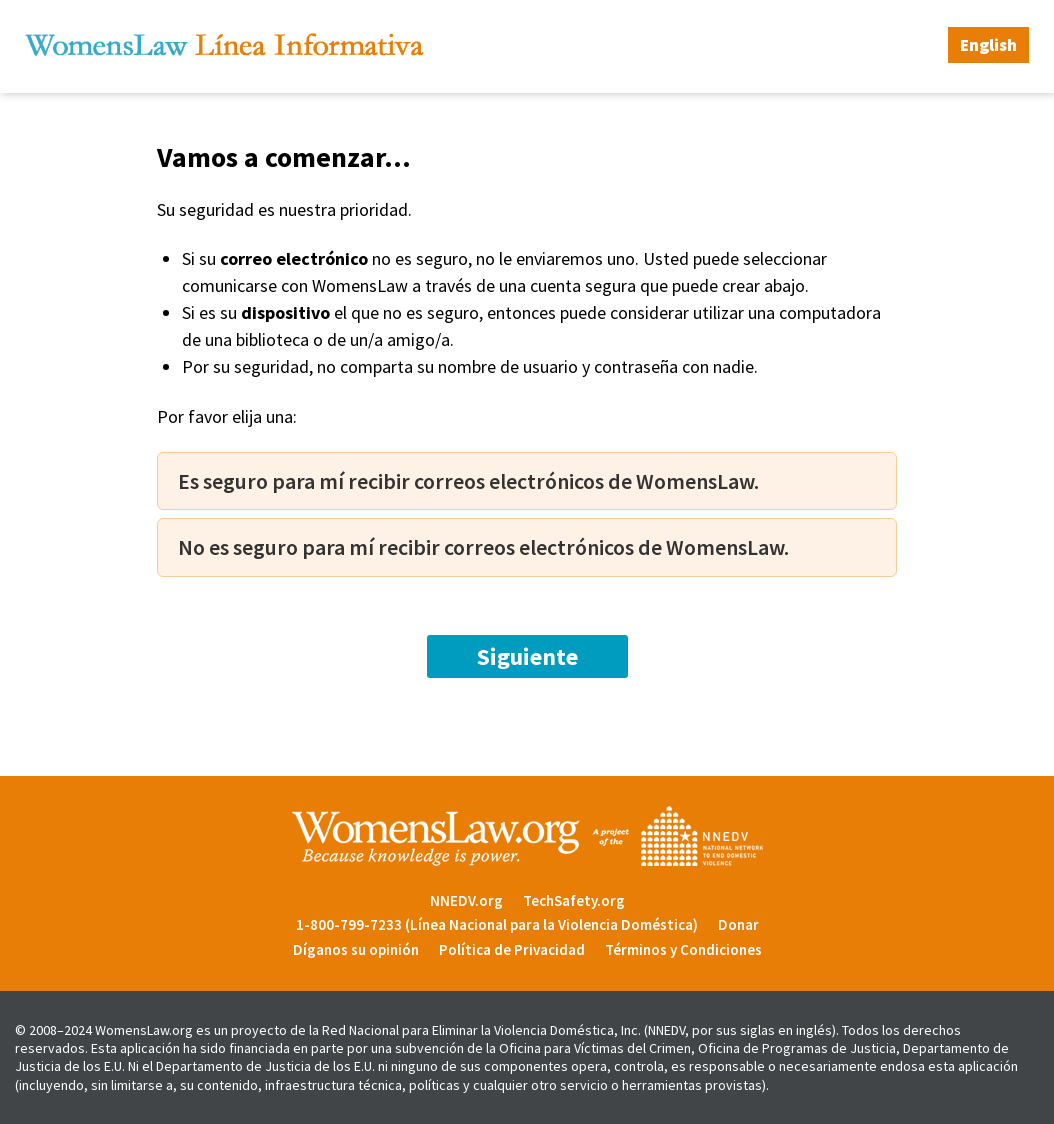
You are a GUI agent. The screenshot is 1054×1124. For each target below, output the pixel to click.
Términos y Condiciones (683, 949)
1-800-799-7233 (349, 924)
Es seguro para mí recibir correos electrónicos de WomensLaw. (468, 481)
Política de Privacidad (512, 949)
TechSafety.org (574, 900)
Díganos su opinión (356, 949)
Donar (738, 924)
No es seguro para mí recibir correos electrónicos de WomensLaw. (483, 547)
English (988, 45)
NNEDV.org (466, 900)
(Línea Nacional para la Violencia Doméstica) (551, 924)
